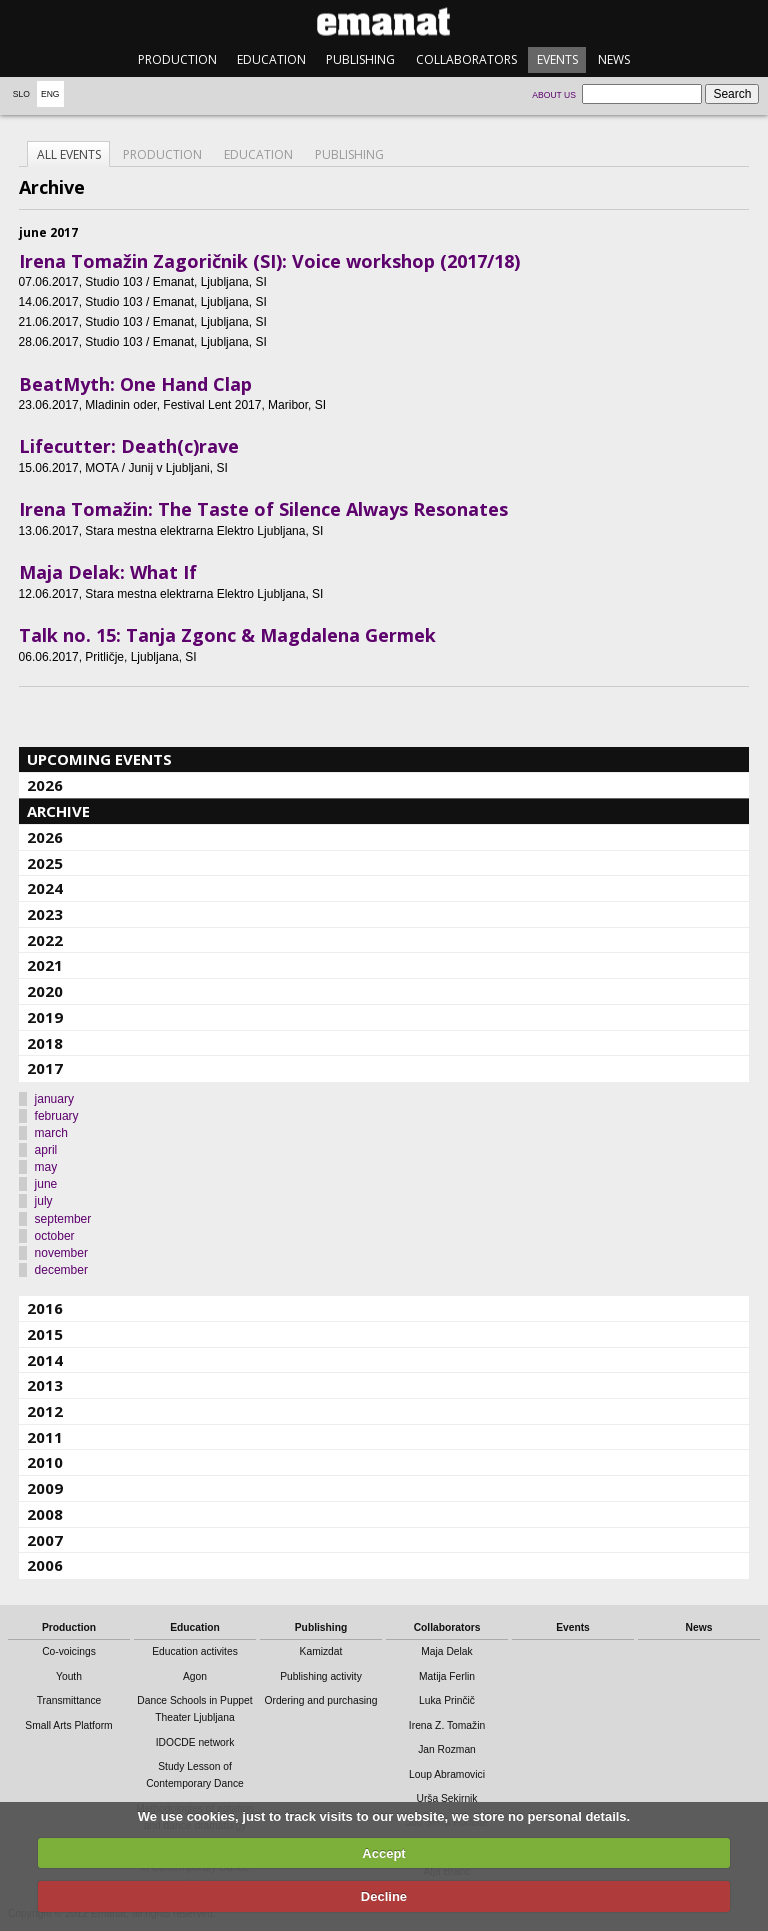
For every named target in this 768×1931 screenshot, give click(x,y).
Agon (195, 1676)
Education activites (195, 1651)
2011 (45, 1437)
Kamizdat (321, 1651)
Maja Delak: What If (108, 572)
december (61, 1270)
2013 (45, 1385)
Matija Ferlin (447, 1676)
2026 (45, 785)
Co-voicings (69, 1651)
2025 (45, 863)
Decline (384, 1896)
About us (554, 95)
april (46, 1150)
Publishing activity (321, 1676)
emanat (383, 21)
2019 (45, 1017)
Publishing (360, 59)
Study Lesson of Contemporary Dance (195, 1775)
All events (69, 154)
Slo (21, 94)
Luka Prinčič (447, 1700)
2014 (45, 1360)
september (63, 1219)
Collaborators (466, 59)
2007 (45, 1540)
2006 (45, 1565)
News (614, 59)
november (61, 1253)
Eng (50, 94)
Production (177, 59)
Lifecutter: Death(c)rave (129, 446)
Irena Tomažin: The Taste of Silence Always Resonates (263, 509)
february (57, 1116)
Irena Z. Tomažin (447, 1725)
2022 (45, 940)
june (46, 1184)
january (54, 1099)
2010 (45, 1462)
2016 (45, 1308)
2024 (45, 888)
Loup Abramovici (447, 1774)
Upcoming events (99, 759)
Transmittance (69, 1700)
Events (557, 59)
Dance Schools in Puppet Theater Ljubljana (194, 1709)
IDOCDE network (195, 1742)
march (51, 1133)
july (44, 1201)
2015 (45, 1334)
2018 (45, 1043)
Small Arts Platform (68, 1725)
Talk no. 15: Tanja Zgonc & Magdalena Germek (227, 635)
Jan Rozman (447, 1749)
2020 (45, 991)
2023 (45, 914)
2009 (45, 1488)
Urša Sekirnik (446, 1798)
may (46, 1167)
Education (271, 59)
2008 (45, 1514)
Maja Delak (446, 1651)
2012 (45, 1411)
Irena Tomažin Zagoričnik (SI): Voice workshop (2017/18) (269, 261)
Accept (383, 1853)
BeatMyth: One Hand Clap (135, 384)
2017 (45, 1068)
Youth (69, 1676)
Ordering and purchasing (321, 1700)
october (55, 1236)
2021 (45, 965)
